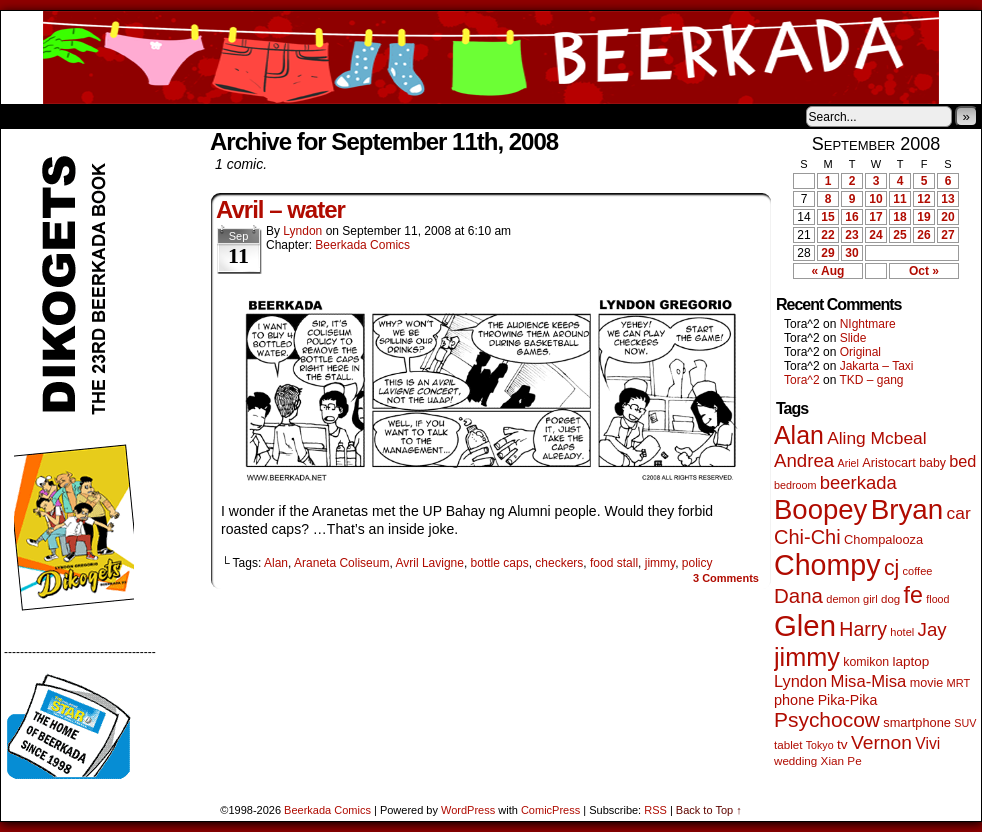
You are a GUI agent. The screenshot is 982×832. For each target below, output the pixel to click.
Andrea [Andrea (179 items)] (804, 460)
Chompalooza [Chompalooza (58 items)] (883, 539)
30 (851, 253)
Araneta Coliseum (341, 563)
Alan (276, 563)
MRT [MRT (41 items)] (959, 683)
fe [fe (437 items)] (913, 595)
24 (875, 235)
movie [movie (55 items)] (927, 683)
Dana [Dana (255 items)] (798, 595)
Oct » (924, 271)
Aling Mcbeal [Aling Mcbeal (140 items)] (876, 438)
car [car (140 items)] (959, 513)
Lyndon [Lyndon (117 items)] (800, 681)
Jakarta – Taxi (877, 366)
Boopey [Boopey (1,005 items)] (820, 509)
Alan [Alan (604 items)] (799, 435)
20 (947, 217)
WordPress (468, 810)
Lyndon (302, 231)
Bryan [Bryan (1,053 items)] (907, 509)
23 (851, 235)
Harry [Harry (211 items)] (863, 629)
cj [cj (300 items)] (891, 568)
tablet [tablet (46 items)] (788, 744)
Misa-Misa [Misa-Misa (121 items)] (869, 681)
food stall (614, 563)
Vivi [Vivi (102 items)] (927, 743)
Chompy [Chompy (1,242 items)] (827, 565)
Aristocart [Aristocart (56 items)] (889, 463)
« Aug (828, 271)
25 (899, 235)
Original (860, 352)
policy (697, 563)
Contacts (226, 116)
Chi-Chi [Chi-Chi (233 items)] (807, 537)
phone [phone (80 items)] (794, 700)
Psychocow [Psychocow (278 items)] (827, 719)
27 (947, 235)
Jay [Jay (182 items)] (932, 629)
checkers (559, 563)
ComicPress (550, 810)
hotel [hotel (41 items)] (902, 632)
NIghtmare (868, 324)
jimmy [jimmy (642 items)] (807, 657)
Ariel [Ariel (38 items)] (848, 463)
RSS (655, 810)
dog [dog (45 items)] (890, 599)
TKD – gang (871, 380)
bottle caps (500, 563)
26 (923, 235)
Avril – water (280, 209)
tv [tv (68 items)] (842, 744)
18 (899, 217)
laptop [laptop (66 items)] (911, 661)
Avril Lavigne (429, 563)
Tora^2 (802, 380)
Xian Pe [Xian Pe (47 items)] (841, 760)
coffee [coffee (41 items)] (918, 571)
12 (923, 199)
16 (851, 217)
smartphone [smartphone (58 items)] (917, 722)
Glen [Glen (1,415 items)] (805, 625)
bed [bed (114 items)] (962, 461)
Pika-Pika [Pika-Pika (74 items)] (848, 700)
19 (923, 217)
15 (827, 217)
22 (827, 235)
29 (827, 253)
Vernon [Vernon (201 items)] (881, 742)
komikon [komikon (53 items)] (866, 662)
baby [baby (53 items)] (932, 463)
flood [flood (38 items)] (937, 599)
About (88, 116)
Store (150, 116)
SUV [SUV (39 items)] (965, 723)
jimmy (660, 563)
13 (947, 199)
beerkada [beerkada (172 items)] (858, 482)
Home (29, 116)
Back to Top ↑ (709, 810)
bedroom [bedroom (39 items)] (795, 485)
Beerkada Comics (491, 57)
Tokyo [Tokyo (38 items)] (820, 745)
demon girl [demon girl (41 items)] (851, 599)
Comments (726, 578)
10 (875, 199)
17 (875, 217)
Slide (853, 338)
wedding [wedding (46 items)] (795, 760)
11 (899, 199)
